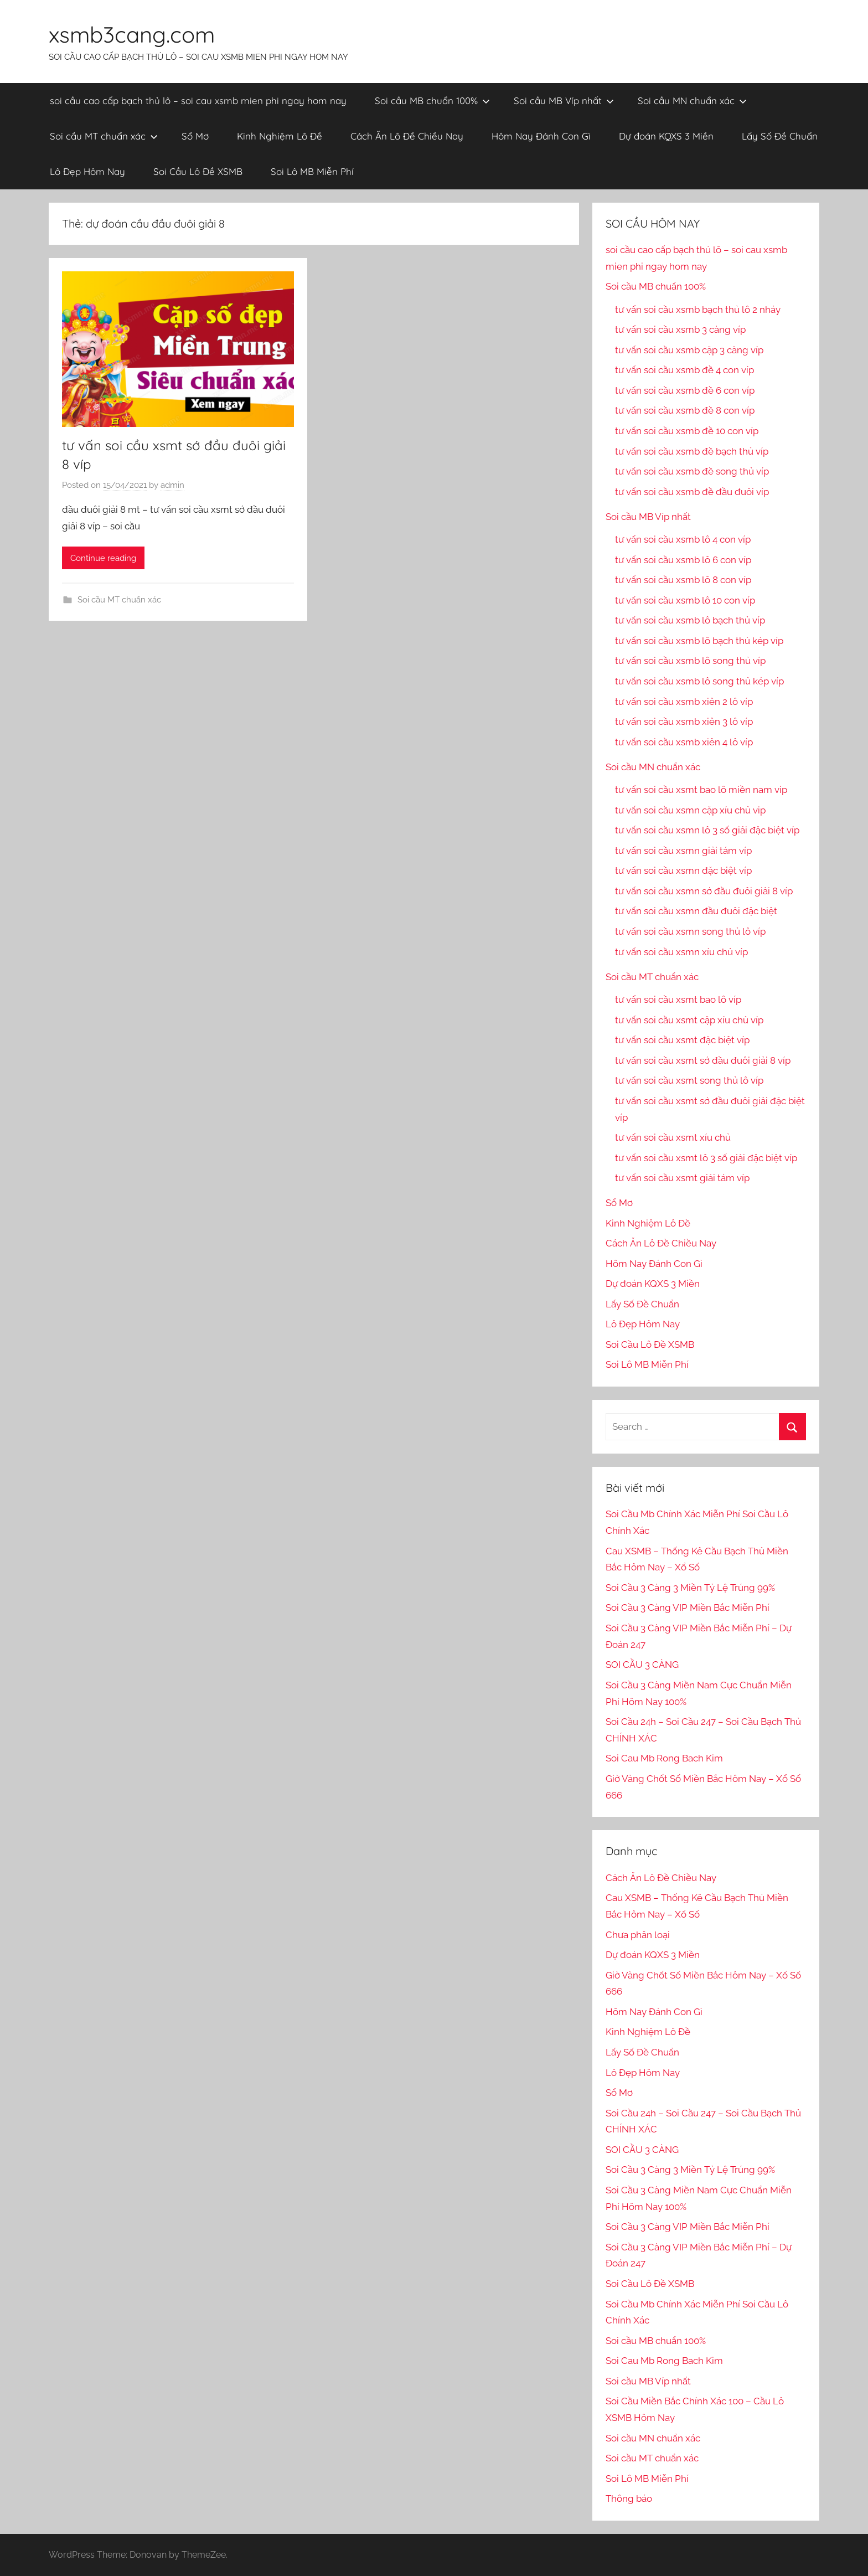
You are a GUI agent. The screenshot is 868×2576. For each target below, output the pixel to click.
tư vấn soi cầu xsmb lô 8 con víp (683, 579)
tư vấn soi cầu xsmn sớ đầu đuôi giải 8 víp (704, 891)
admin (172, 485)
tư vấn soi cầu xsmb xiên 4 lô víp (684, 742)
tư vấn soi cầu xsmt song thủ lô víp (689, 1080)
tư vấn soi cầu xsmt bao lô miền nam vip (701, 789)
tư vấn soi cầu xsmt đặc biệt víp (682, 1039)
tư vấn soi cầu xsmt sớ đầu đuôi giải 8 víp (702, 1060)
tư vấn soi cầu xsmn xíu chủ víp (681, 951)
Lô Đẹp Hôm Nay (87, 171)
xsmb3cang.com (132, 34)
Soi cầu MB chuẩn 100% (432, 100)
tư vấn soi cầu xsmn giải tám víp (683, 850)
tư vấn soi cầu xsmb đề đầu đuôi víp (692, 491)
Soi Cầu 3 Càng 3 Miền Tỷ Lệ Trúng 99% (690, 1587)
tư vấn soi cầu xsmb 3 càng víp (680, 329)
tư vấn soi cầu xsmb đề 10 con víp (686, 430)
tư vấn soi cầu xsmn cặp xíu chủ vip (690, 810)
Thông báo (629, 2498)
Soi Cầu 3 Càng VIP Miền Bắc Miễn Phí (687, 1607)
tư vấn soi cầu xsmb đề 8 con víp (685, 410)
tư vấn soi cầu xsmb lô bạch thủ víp (690, 620)
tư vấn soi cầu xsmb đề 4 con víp (684, 369)
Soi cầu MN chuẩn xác (692, 100)
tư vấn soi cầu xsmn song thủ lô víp (690, 931)
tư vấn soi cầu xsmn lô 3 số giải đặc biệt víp (707, 830)
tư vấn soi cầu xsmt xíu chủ (673, 1137)
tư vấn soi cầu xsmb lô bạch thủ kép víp (699, 640)
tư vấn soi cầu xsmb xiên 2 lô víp (684, 701)
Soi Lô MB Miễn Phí (312, 171)
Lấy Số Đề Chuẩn (780, 136)
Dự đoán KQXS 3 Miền (666, 136)
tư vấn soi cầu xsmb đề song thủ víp (692, 471)
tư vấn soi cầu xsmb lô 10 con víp (685, 600)
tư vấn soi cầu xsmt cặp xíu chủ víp (689, 1020)
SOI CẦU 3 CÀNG (642, 1664)
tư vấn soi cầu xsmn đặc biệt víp (683, 870)
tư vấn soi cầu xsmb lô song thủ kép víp (699, 681)
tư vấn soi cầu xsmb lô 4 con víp (683, 539)
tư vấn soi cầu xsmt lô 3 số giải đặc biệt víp (706, 1157)
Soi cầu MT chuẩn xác (104, 136)
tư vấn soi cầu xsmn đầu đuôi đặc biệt (696, 910)
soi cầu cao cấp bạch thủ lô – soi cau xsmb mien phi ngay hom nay (198, 100)
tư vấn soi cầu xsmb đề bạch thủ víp (691, 451)
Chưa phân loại (638, 1934)
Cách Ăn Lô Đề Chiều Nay (406, 136)
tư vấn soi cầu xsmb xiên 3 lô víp (684, 721)
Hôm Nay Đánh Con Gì (541, 136)
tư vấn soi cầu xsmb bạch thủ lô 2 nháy (698, 309)
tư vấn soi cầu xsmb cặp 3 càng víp (689, 350)
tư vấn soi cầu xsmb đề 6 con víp (685, 390)
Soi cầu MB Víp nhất (564, 100)
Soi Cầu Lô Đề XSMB (197, 171)
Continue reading (103, 558)
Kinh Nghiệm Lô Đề (279, 136)
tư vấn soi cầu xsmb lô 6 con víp (683, 559)
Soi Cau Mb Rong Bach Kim (664, 1758)
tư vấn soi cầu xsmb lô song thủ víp (690, 660)
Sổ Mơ (195, 136)
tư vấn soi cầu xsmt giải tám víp (682, 1177)
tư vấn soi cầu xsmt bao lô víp (678, 999)
